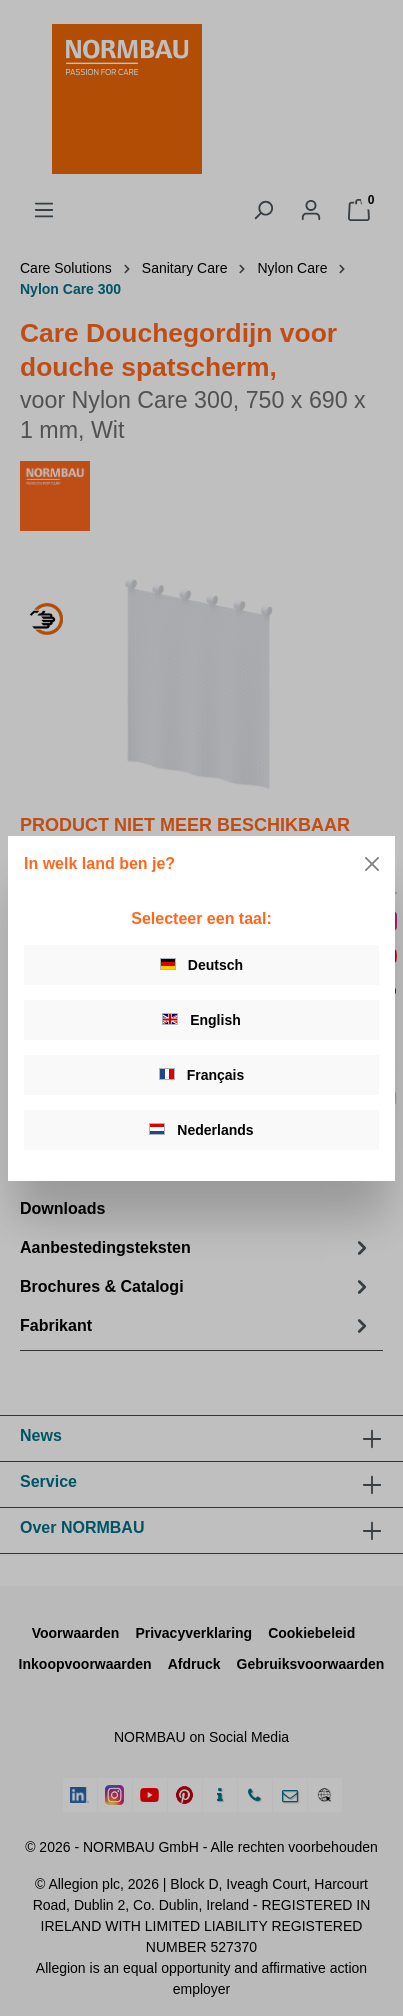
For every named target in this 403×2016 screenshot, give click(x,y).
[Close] (372, 864)
